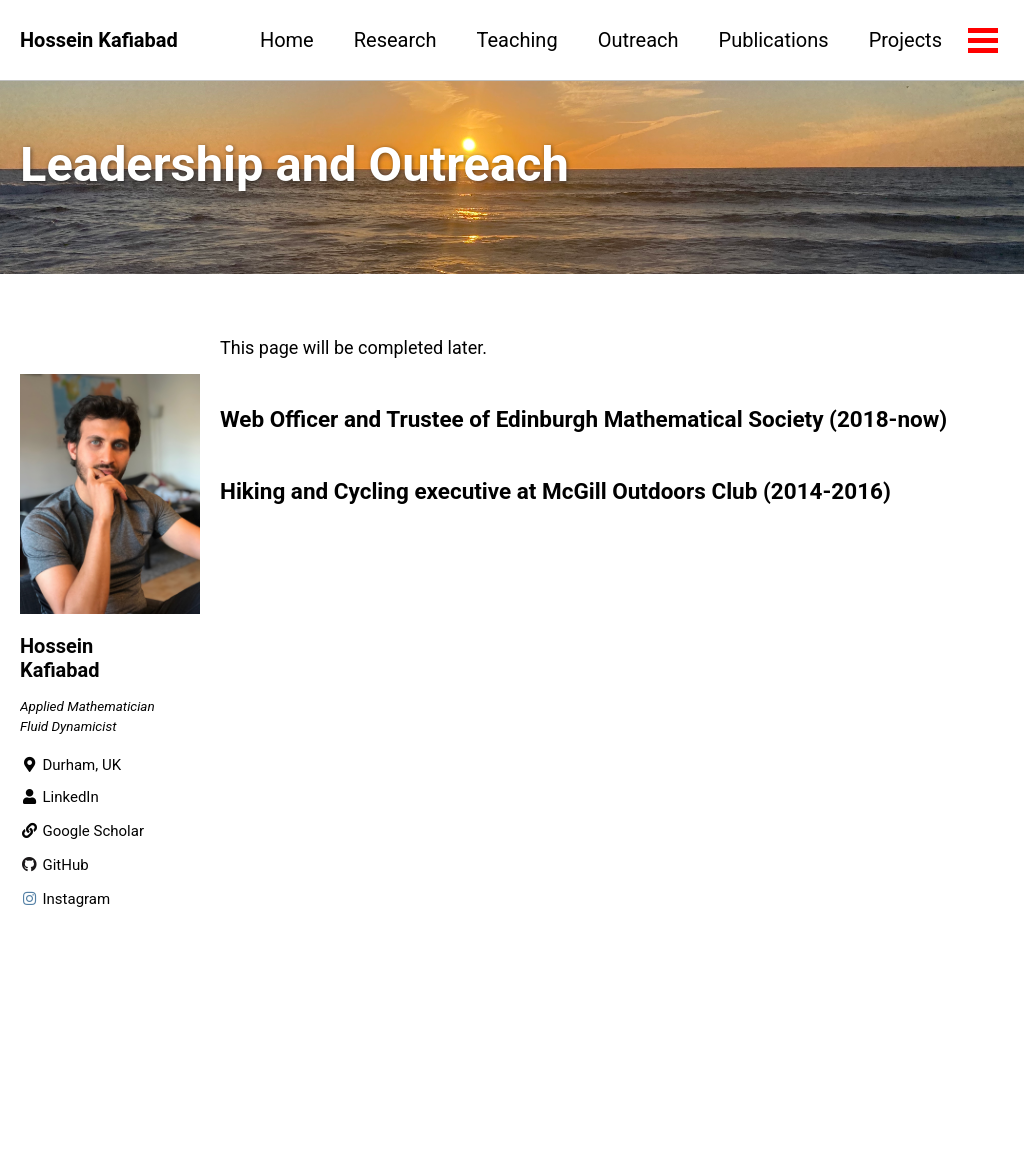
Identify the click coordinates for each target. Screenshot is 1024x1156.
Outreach (638, 40)
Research (395, 40)
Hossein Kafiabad (99, 40)
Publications (774, 40)
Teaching (517, 40)
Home (287, 40)
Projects (905, 40)
